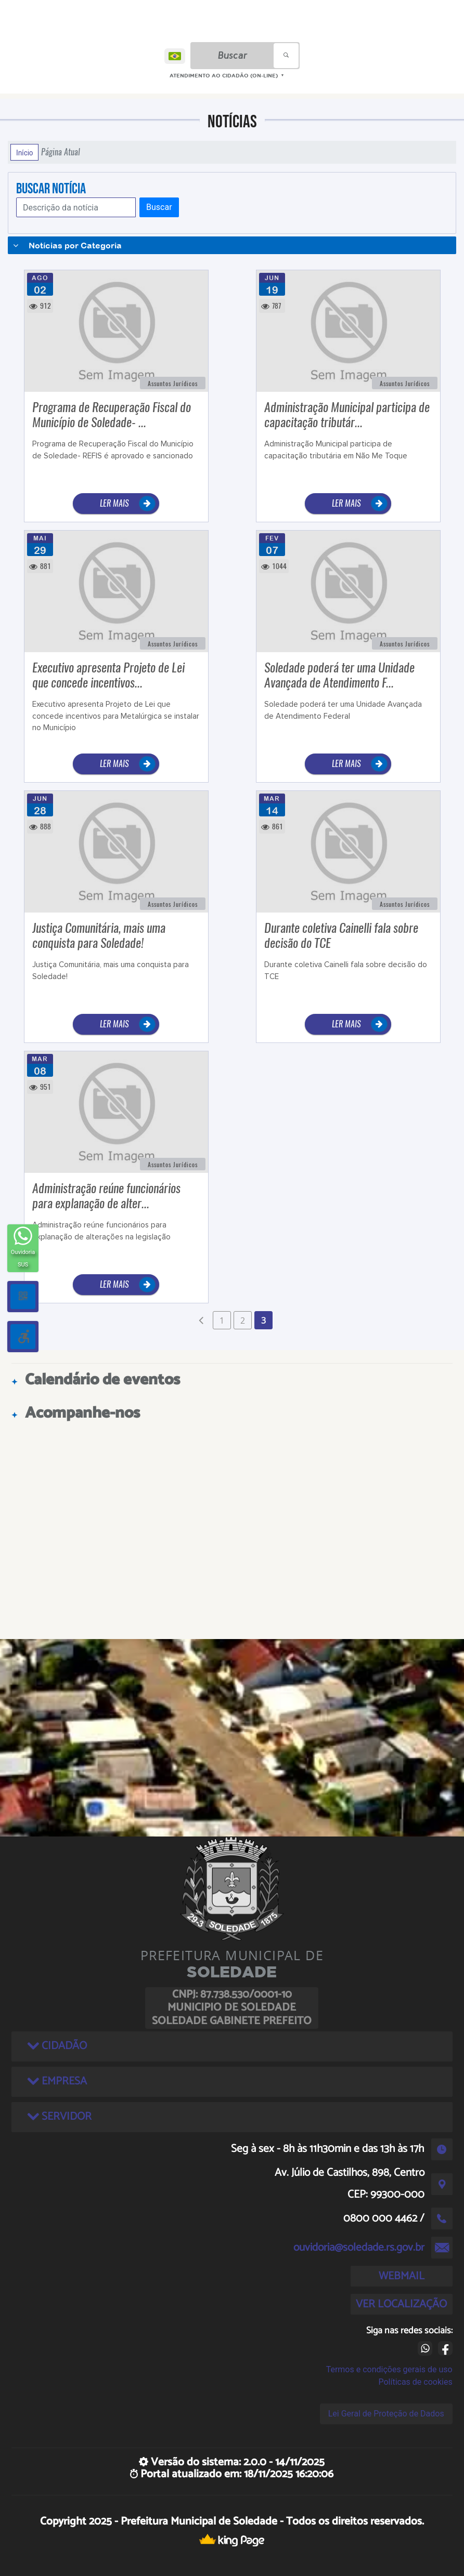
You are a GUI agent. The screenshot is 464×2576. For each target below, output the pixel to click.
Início (24, 152)
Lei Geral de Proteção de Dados (386, 2414)
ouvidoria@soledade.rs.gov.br (358, 2247)
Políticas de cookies (415, 2382)
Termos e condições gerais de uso (389, 2369)
